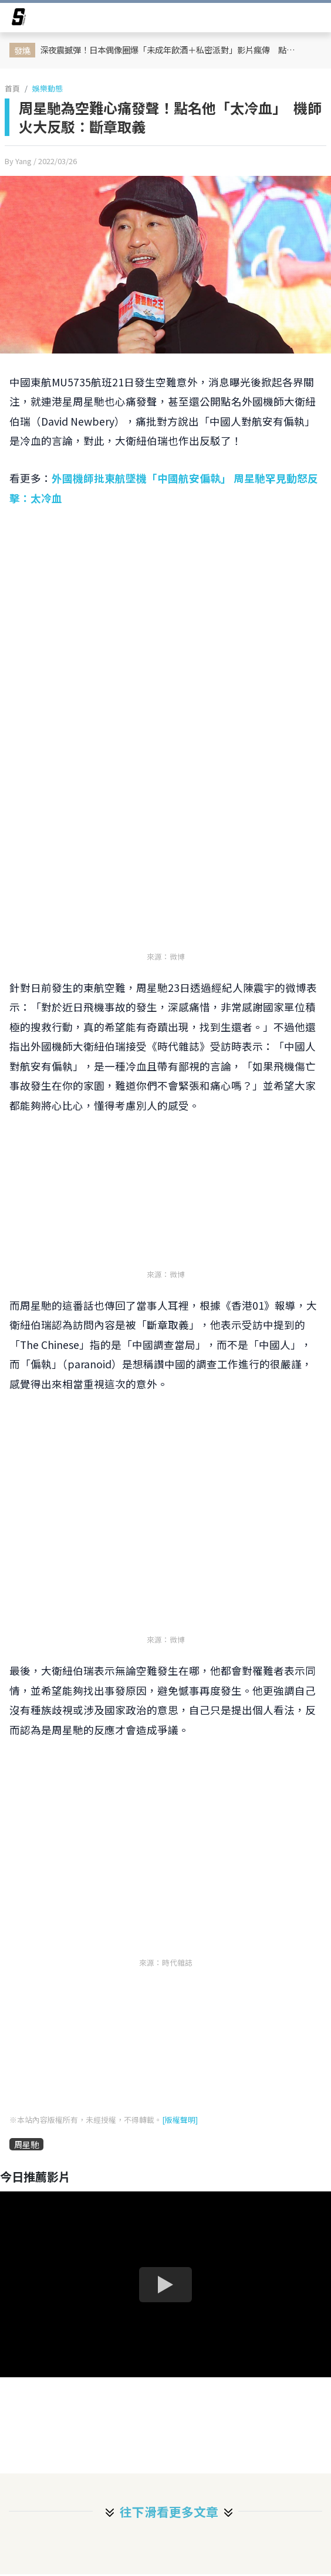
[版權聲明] (180, 2119)
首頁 (12, 88)
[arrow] (19, 18)
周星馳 (26, 2144)
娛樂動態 (47, 88)
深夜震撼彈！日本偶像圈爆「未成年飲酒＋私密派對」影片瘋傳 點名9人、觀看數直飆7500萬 (173, 49)
